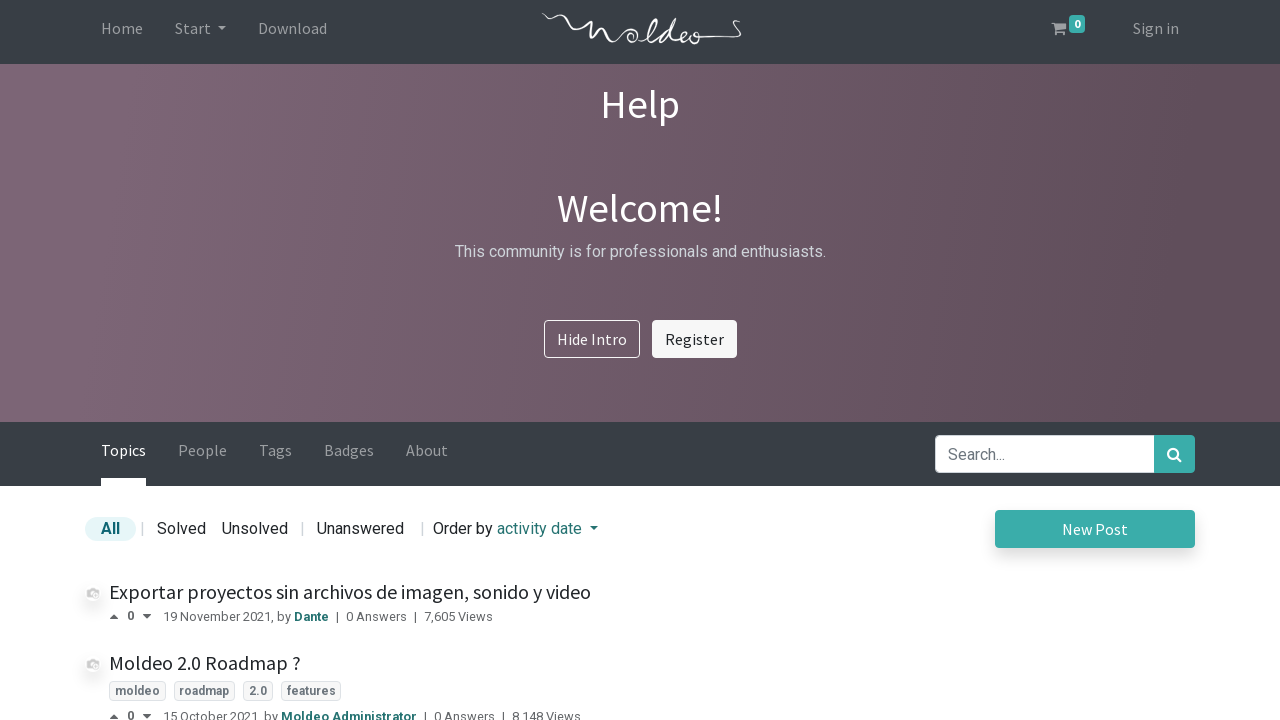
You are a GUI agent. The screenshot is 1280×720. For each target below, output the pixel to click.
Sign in (1156, 28)
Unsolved (255, 528)
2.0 (258, 691)
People (202, 450)
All (110, 528)
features (311, 691)
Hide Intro (592, 339)
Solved (181, 528)
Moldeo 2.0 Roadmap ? (205, 662)
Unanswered (360, 528)
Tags (275, 450)
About (427, 450)
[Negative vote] (147, 616)
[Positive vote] (118, 616)
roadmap (204, 691)
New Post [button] (1095, 529)
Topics (123, 450)
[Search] (1174, 454)
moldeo (137, 691)
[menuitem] (122, 32)
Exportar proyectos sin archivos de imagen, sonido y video (350, 591)
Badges (349, 450)
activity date (541, 528)
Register (694, 339)
